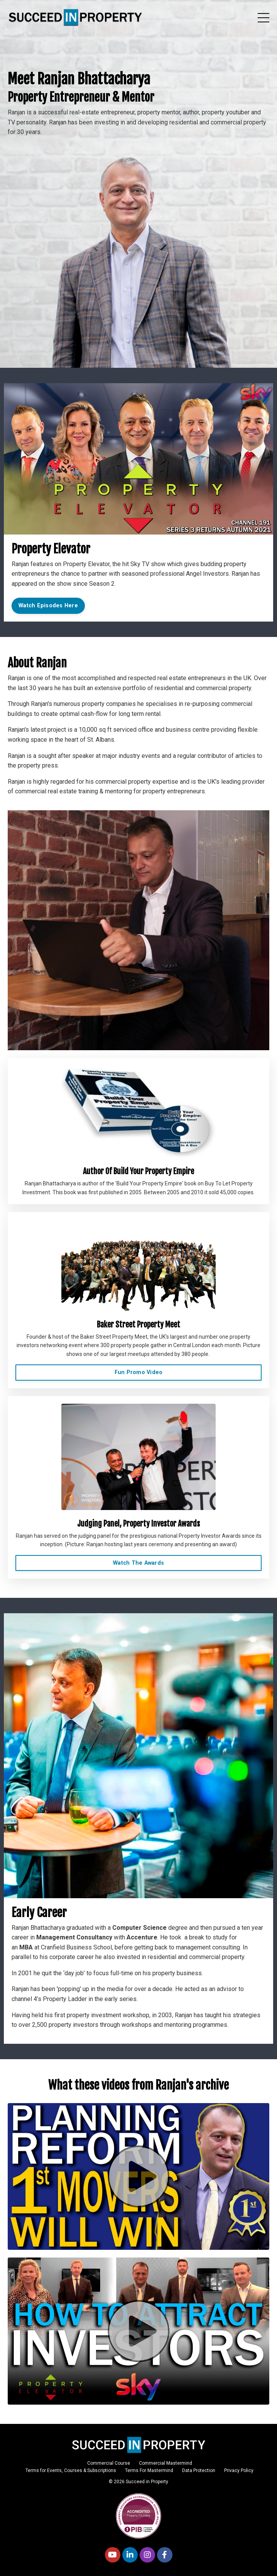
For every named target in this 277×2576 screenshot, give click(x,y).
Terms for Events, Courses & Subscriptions (70, 2470)
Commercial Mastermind (165, 2463)
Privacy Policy (238, 2470)
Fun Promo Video (139, 1372)
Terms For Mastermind (149, 2470)
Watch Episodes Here (48, 605)
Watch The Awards (138, 1563)
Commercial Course (108, 2463)
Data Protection (198, 2470)
